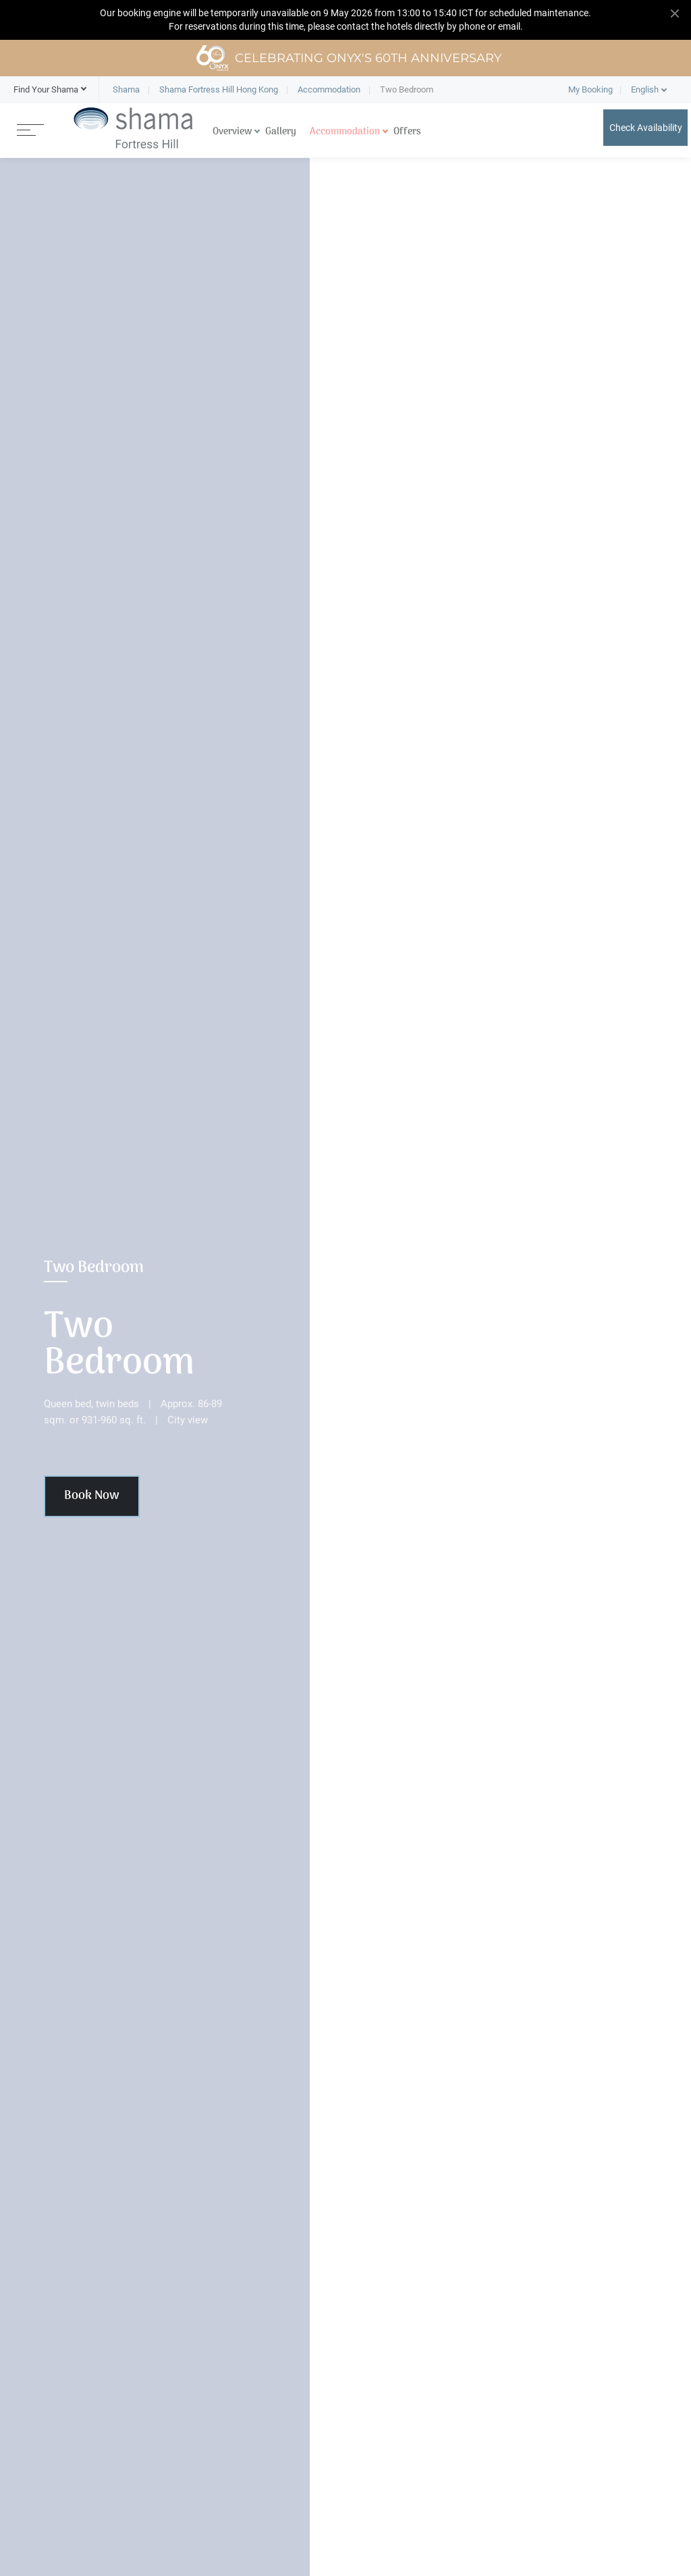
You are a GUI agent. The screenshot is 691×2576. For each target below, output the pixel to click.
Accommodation (345, 132)
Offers (407, 132)
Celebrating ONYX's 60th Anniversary (348, 58)
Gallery (280, 132)
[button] (45, 90)
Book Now (91, 1496)
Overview (232, 132)
